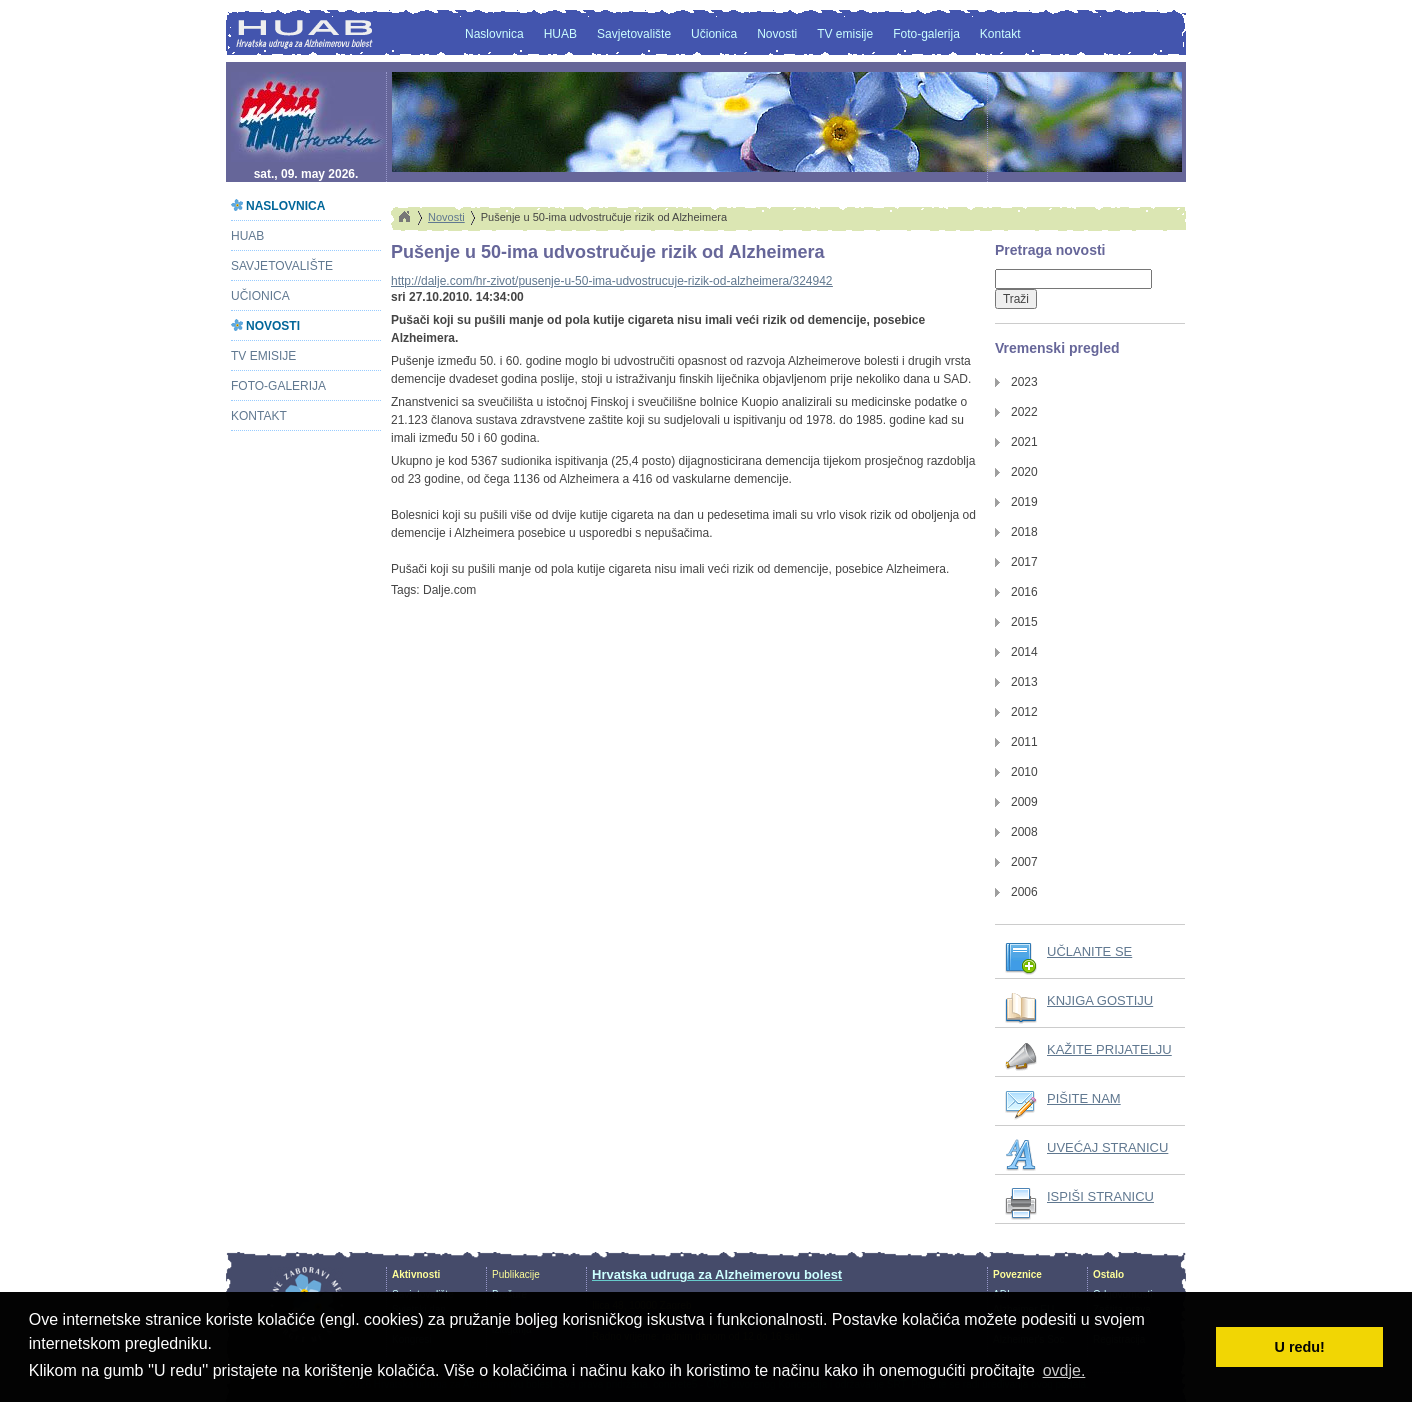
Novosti (777, 34)
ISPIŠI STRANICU (1100, 1196)
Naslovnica (494, 34)
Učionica (714, 34)
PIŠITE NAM (1084, 1098)
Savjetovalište (634, 34)
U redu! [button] (1300, 1347)
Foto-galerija (926, 34)
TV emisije (845, 34)
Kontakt (1000, 34)
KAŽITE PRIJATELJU (1109, 1049)
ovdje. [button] (1064, 1370)
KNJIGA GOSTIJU (1100, 1000)
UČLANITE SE (1089, 951)
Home (404, 217)
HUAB (560, 34)
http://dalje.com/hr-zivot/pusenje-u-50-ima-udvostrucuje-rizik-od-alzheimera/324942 (612, 281)
